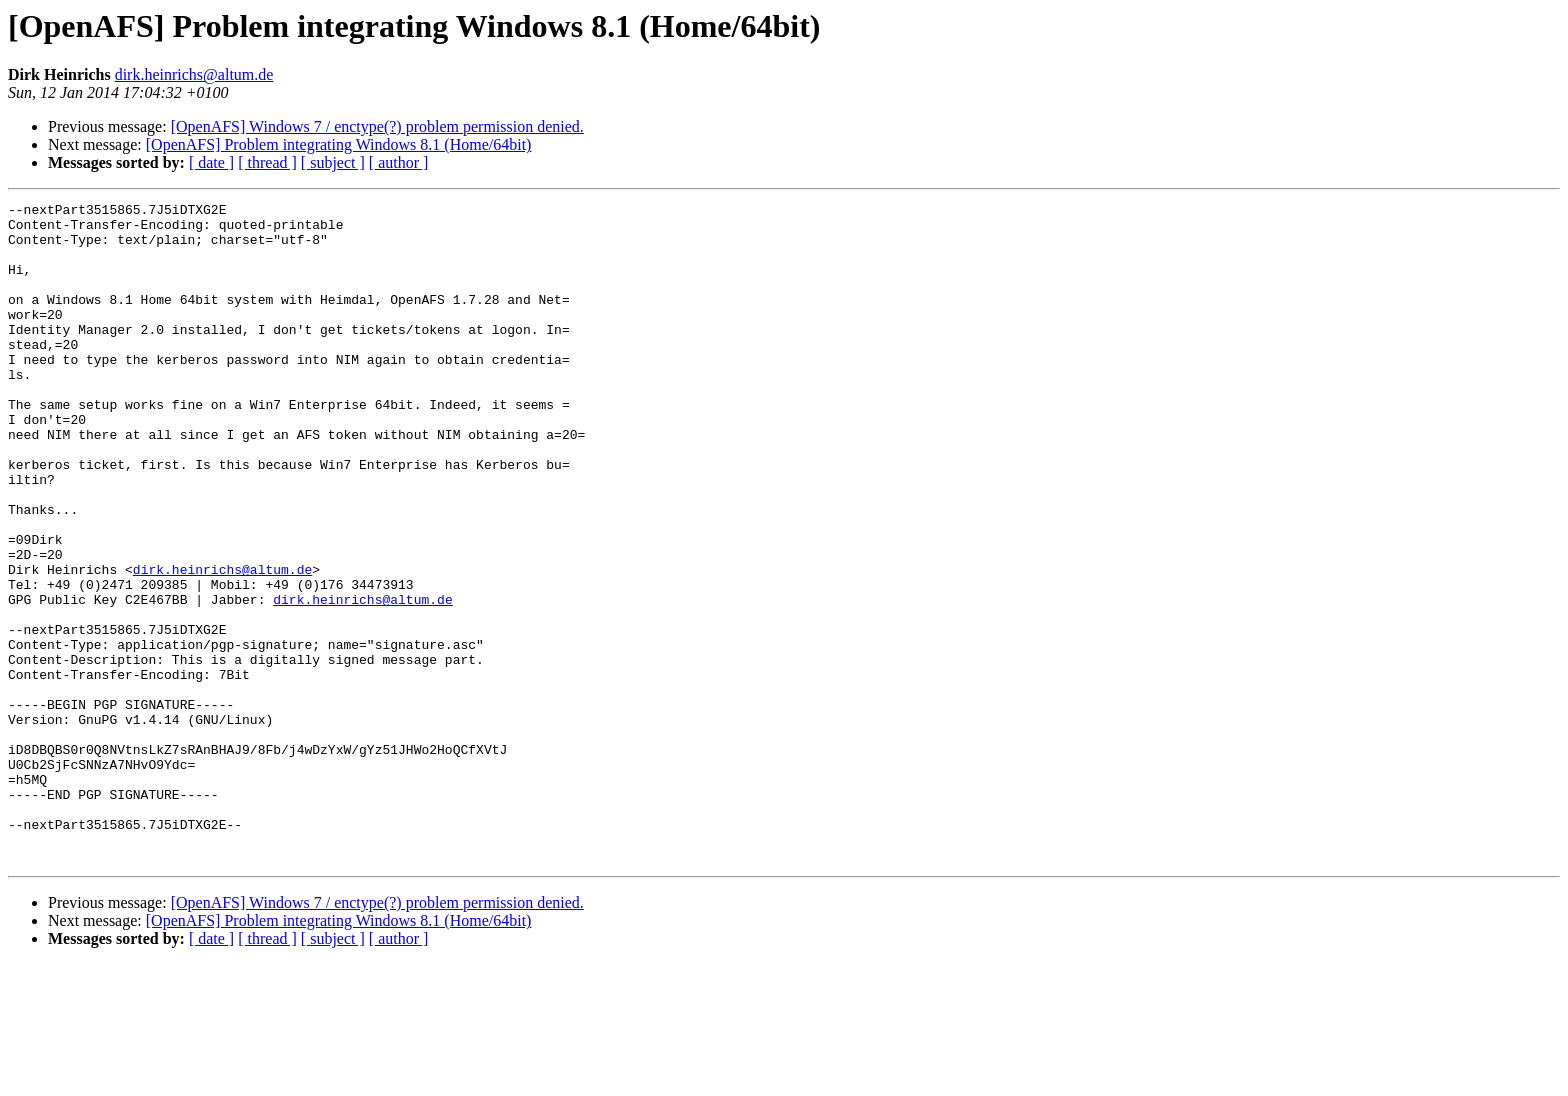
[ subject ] (333, 162)
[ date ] (211, 162)
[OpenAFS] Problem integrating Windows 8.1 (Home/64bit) (339, 144)
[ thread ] (267, 162)
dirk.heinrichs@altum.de (194, 74)
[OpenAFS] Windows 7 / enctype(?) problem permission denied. (377, 126)
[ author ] (399, 162)
